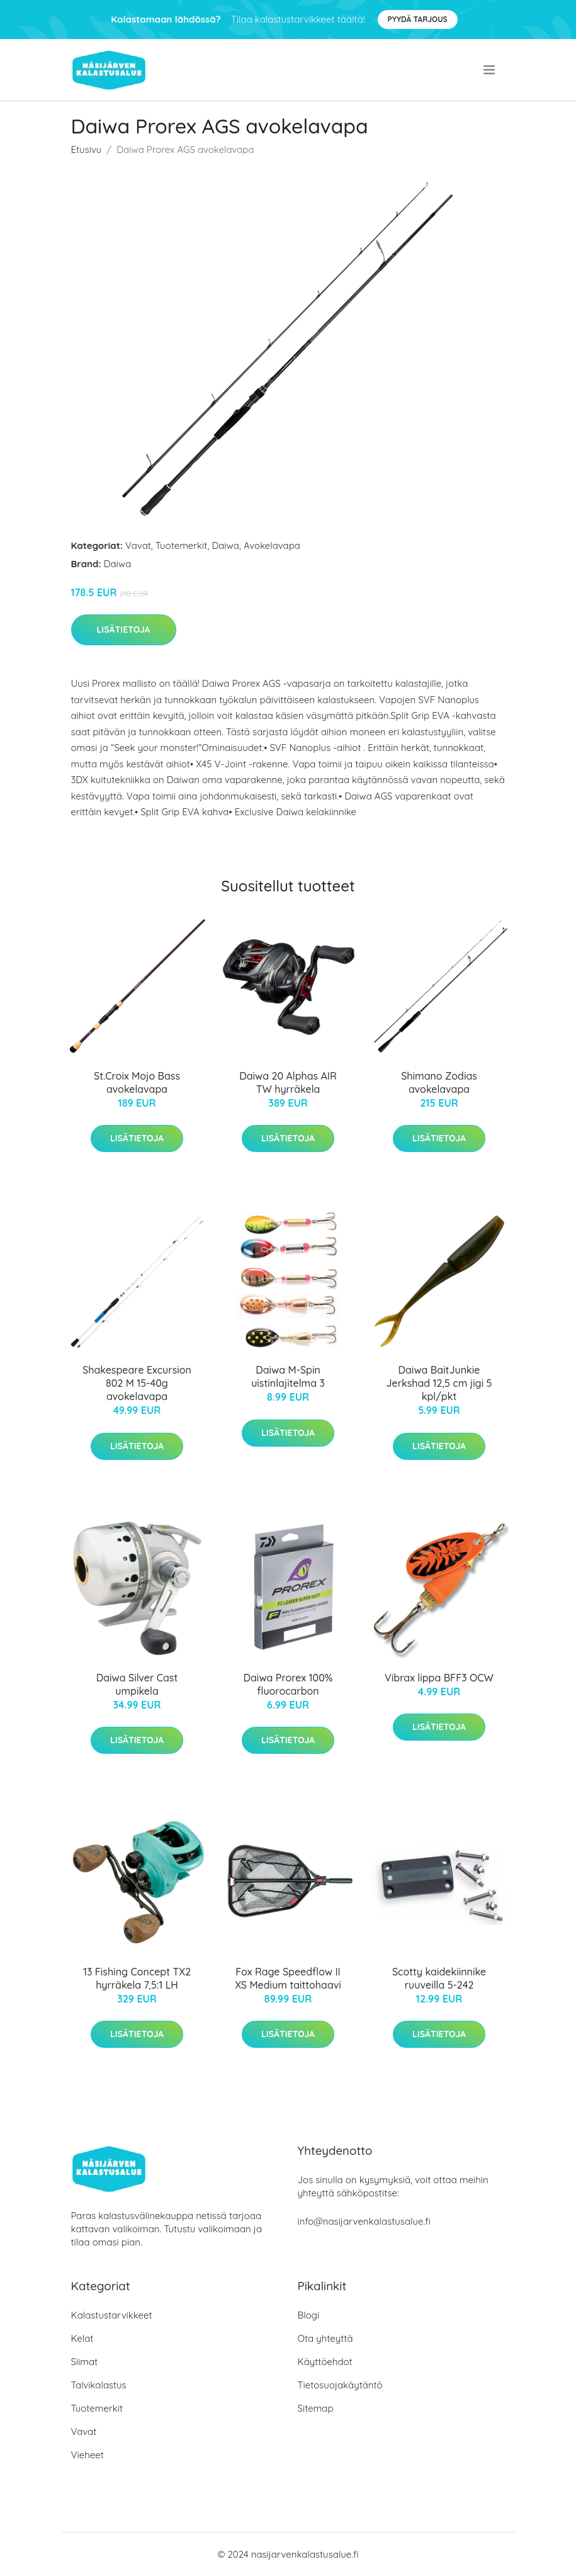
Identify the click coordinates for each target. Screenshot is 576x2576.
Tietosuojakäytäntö (340, 2385)
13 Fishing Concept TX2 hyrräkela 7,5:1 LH (137, 1978)
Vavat (138, 545)
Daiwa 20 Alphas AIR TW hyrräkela (287, 1082)
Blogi (309, 2315)
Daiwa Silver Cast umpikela (137, 1684)
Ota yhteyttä (325, 2338)
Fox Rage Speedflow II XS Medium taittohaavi (288, 1978)
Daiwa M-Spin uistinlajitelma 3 (288, 1376)
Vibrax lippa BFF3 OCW (439, 1677)
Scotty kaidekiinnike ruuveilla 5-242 (439, 1978)
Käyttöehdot (325, 2362)
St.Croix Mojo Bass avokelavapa (137, 1082)
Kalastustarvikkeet (111, 2315)
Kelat (82, 2338)
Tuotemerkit (181, 545)
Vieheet (87, 2455)
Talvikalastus (99, 2385)
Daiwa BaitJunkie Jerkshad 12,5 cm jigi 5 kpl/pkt (439, 1383)
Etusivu (86, 149)
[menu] (490, 69)
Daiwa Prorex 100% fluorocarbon (288, 1684)
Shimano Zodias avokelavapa (439, 1082)
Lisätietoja (123, 629)
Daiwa (225, 545)
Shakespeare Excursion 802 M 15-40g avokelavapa (136, 1383)
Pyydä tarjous (418, 19)
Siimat (84, 2362)
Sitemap (316, 2408)
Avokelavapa (272, 545)
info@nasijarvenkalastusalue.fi (364, 2221)
